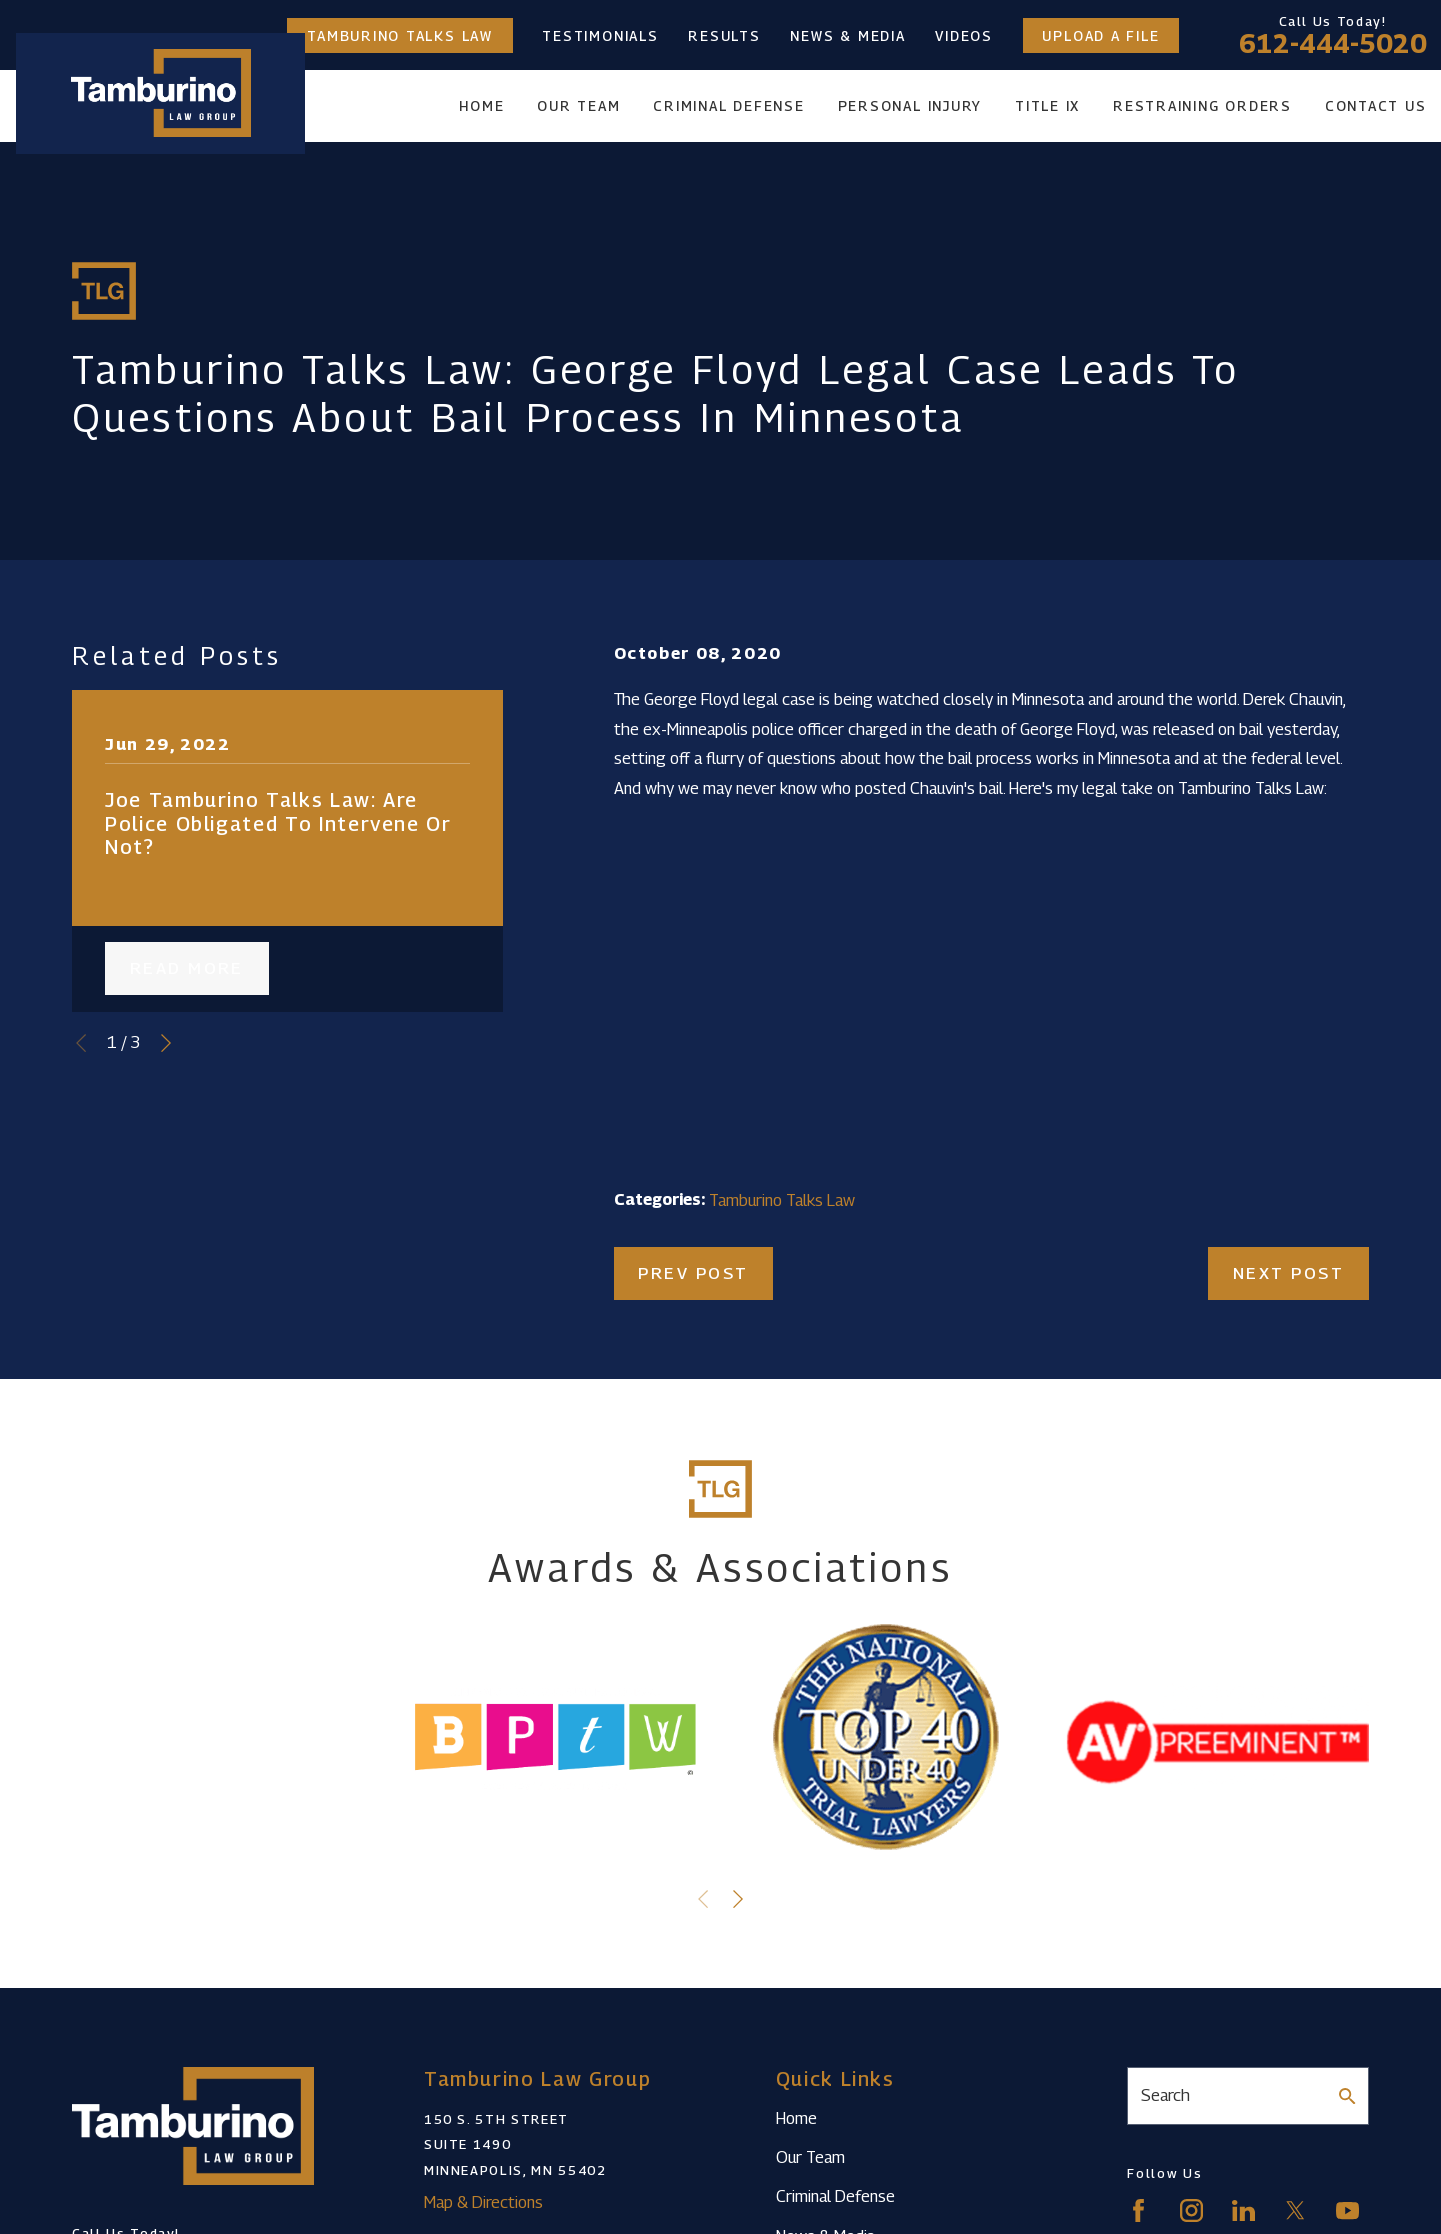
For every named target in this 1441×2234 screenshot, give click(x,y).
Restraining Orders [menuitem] (1202, 106)
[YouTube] (1347, 2210)
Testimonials (600, 36)
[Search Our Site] (1347, 2096)
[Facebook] (1138, 2210)
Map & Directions (483, 2202)
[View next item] (166, 1043)
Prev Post (693, 1273)
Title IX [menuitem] (1047, 106)
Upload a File (1100, 36)
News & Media (847, 36)
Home (796, 2118)
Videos (964, 36)
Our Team (810, 2157)
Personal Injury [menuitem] (910, 106)
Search (1165, 2095)
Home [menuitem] (481, 106)
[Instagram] (1191, 2210)
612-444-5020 (1333, 44)
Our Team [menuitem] (578, 106)
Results (724, 36)
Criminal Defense (835, 2196)
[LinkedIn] (1243, 2210)
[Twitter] (1295, 2210)
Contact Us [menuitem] (1376, 106)
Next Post (1288, 1273)
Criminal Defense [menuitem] (728, 106)
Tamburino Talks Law (400, 36)
